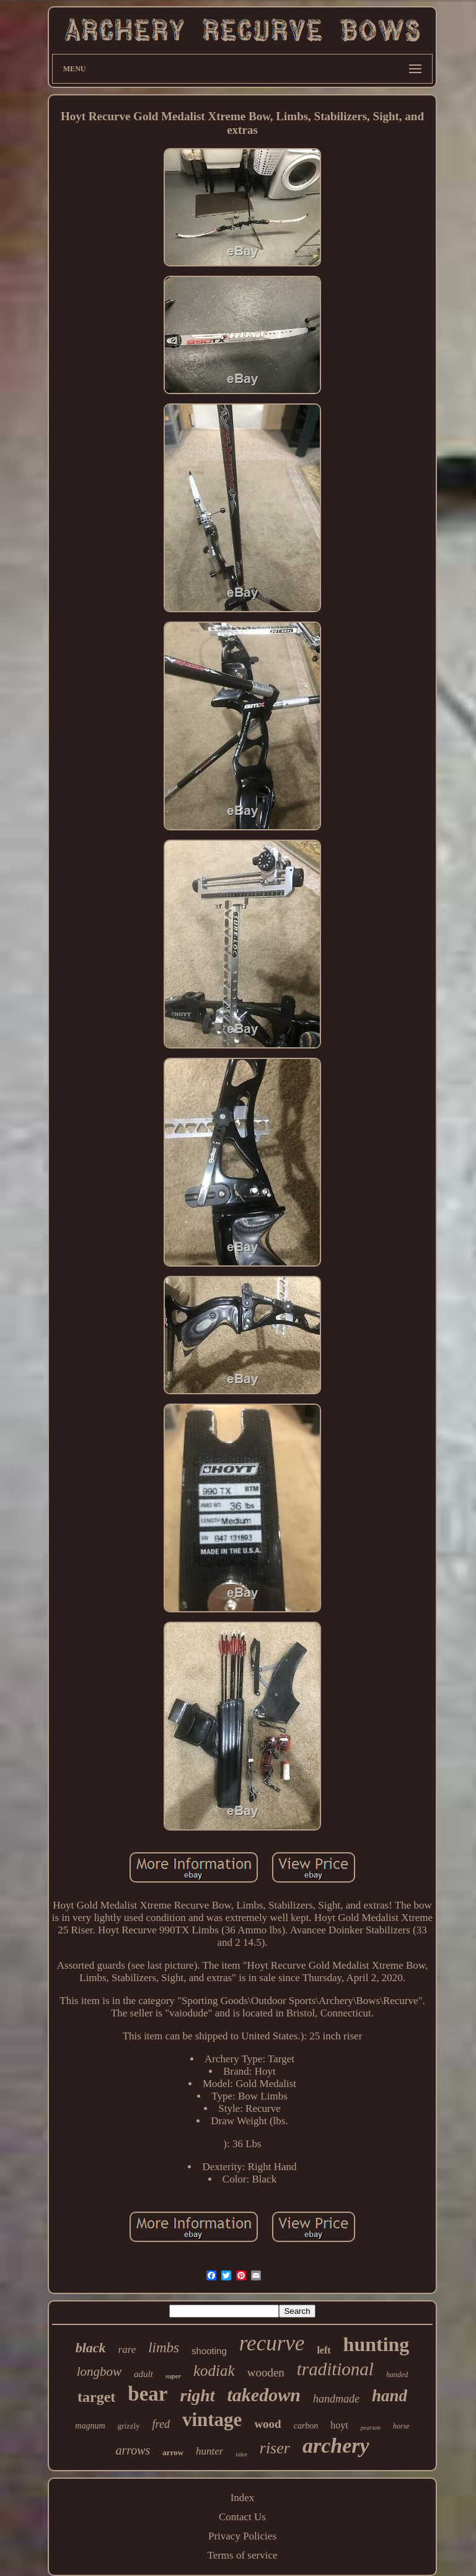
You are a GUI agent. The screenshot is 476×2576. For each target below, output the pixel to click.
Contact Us (242, 2517)
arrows (132, 2450)
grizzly (129, 2425)
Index (243, 2497)
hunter (209, 2451)
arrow (172, 2452)
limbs (163, 2347)
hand (389, 2395)
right (197, 2395)
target (96, 2397)
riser (275, 2448)
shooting (209, 2350)
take (241, 2454)
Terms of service (242, 2555)
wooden (265, 2372)
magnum (90, 2425)
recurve (272, 2343)
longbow (99, 2371)
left (323, 2350)
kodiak (214, 2370)
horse (401, 2426)
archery (335, 2445)
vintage (212, 2419)
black (91, 2347)
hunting (376, 2344)
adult (143, 2374)
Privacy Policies (242, 2536)
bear (147, 2394)
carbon (306, 2425)
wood (267, 2423)
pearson (371, 2427)
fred (161, 2424)
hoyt (339, 2425)
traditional (335, 2369)
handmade (336, 2399)
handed (397, 2374)
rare (127, 2349)
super (173, 2376)
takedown (264, 2395)
